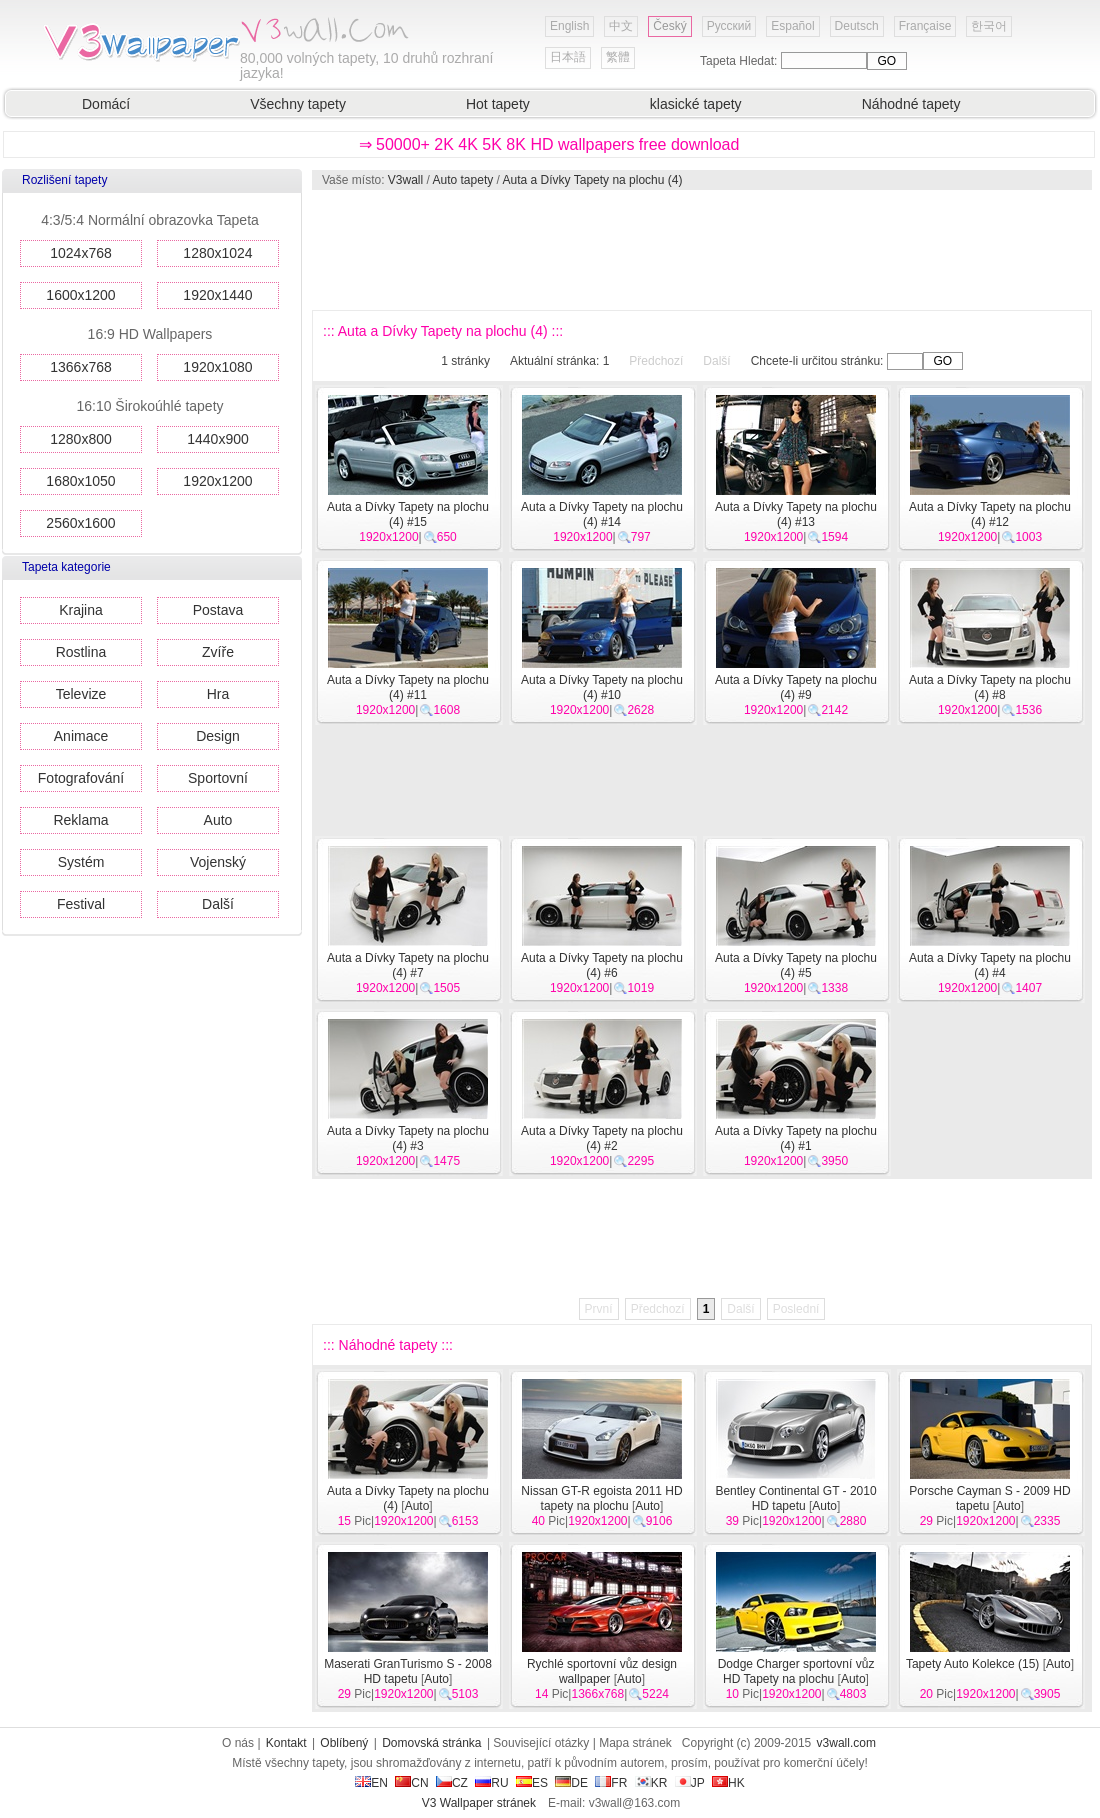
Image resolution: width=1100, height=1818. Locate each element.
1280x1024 (217, 253)
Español (792, 26)
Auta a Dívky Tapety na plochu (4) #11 (408, 687)
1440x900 (218, 439)
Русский (729, 26)
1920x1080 (217, 367)
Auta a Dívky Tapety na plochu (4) (593, 180)
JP (690, 1783)
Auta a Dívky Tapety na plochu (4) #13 (796, 514)
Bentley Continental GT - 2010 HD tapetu (795, 1498)
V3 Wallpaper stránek (479, 1803)
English (569, 26)
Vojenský (218, 862)
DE (571, 1783)
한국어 (989, 26)
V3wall (405, 180)
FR (611, 1783)
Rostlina (81, 652)
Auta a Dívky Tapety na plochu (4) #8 (990, 687)
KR (651, 1783)
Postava (218, 610)
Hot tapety (498, 104)
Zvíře (218, 652)
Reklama (80, 820)
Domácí (106, 104)
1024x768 (81, 253)
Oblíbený (344, 1743)
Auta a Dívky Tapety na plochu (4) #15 (408, 514)
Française (925, 26)
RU (491, 1783)
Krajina (81, 610)
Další (218, 904)
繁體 (618, 57)
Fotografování (81, 778)
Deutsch (857, 26)
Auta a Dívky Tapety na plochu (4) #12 (990, 514)
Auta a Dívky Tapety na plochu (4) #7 (408, 965)
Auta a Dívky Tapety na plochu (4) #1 (796, 1138)
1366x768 (81, 367)
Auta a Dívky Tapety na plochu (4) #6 (602, 965)
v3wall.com (846, 1743)
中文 (621, 26)
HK (728, 1783)
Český (669, 26)
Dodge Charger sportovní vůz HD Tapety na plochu (796, 1671)
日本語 (568, 57)
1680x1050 (80, 481)
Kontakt (286, 1743)
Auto (218, 820)
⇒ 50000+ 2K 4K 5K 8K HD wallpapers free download (549, 144)
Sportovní (218, 778)
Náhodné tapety (911, 104)
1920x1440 (217, 295)
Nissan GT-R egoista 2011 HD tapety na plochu (601, 1498)
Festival (81, 904)
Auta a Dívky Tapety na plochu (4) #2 (602, 1138)
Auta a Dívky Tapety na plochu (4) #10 (602, 687)
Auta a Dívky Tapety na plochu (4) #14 (602, 514)
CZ (452, 1783)
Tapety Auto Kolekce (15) (972, 1664)
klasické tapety (696, 104)
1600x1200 (80, 295)
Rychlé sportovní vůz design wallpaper (602, 1671)
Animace (81, 736)
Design (218, 736)
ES (532, 1783)
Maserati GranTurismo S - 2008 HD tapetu (408, 1671)
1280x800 (81, 439)
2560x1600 (80, 523)
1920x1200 (217, 481)
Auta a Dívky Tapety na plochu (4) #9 (796, 687)
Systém (81, 862)
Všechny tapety (298, 104)
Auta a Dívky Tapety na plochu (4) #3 (408, 1138)
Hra (218, 694)
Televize (81, 694)
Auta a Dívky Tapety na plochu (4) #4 (990, 965)
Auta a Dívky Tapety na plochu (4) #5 (796, 965)
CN (411, 1783)
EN (371, 1783)
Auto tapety (463, 180)
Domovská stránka (431, 1743)
